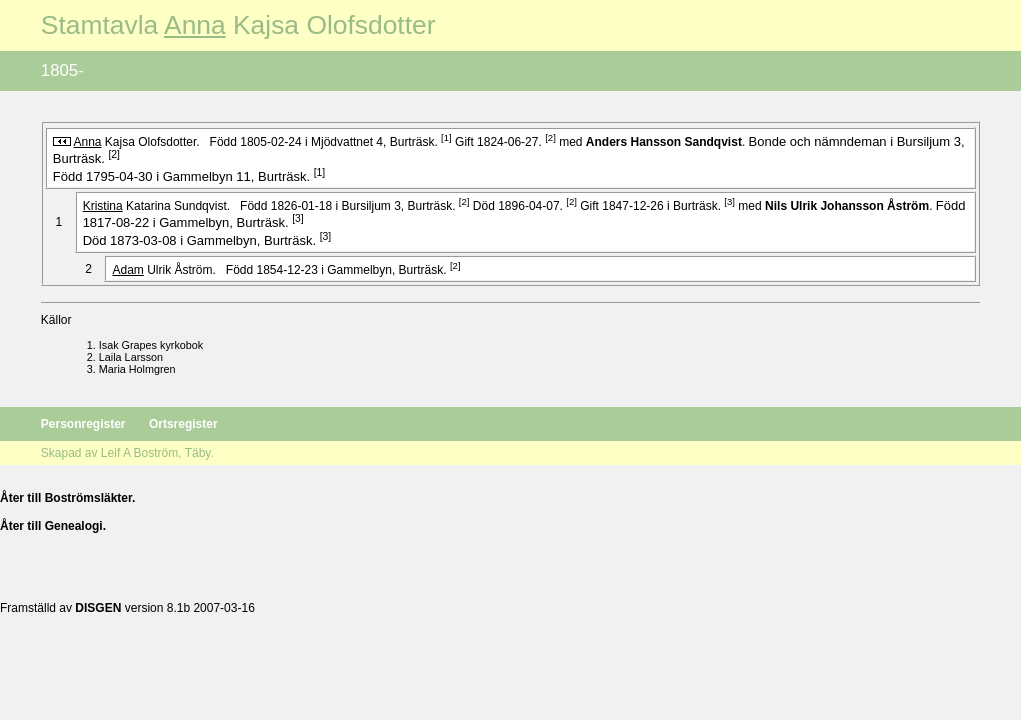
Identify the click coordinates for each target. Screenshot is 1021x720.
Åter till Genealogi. (53, 526)
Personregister (85, 424)
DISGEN (98, 608)
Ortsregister (183, 424)
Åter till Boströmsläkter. (67, 498)
